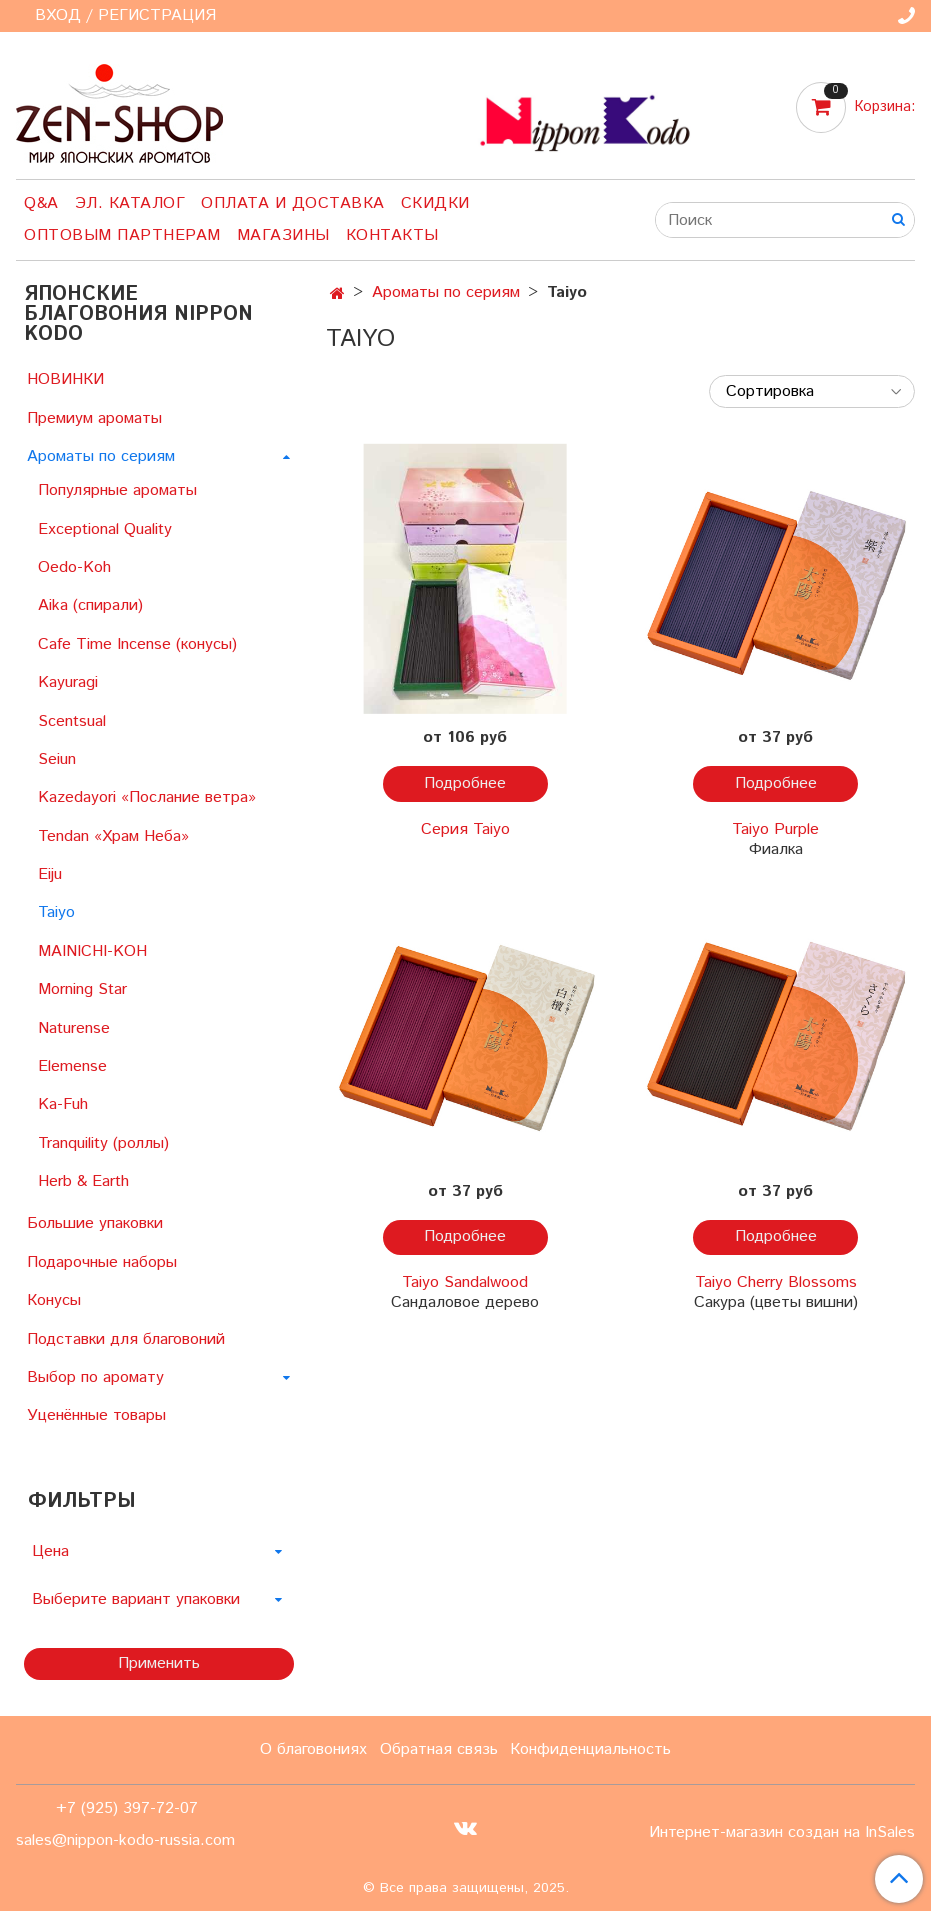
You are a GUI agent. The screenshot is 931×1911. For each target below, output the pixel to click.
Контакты (392, 235)
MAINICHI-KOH (92, 951)
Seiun (57, 759)
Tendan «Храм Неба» (113, 836)
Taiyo (56, 912)
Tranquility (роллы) (103, 1143)
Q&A (41, 203)
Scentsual (72, 721)
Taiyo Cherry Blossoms (776, 1282)
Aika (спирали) (90, 605)
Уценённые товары (96, 1415)
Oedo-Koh (74, 567)
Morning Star (82, 989)
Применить (159, 1663)
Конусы (54, 1300)
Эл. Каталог (130, 203)
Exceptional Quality (105, 529)
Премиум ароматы (94, 418)
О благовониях (313, 1749)
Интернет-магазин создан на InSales (782, 1833)
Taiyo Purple (775, 829)
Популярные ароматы (117, 490)
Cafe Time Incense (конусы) (137, 644)
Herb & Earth (83, 1181)
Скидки (435, 203)
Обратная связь (439, 1749)
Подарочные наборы (102, 1262)
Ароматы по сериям (446, 292)
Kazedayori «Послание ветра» (147, 797)
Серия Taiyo (465, 829)
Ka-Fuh (63, 1104)
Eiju (50, 874)
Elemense (72, 1066)
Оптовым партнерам (122, 235)
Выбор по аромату (95, 1377)
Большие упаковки (95, 1223)
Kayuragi (68, 682)
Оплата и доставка (293, 203)
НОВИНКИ (65, 379)
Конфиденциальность (590, 1749)
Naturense (74, 1028)
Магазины (283, 235)
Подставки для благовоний (126, 1339)
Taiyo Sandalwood (465, 1282)
